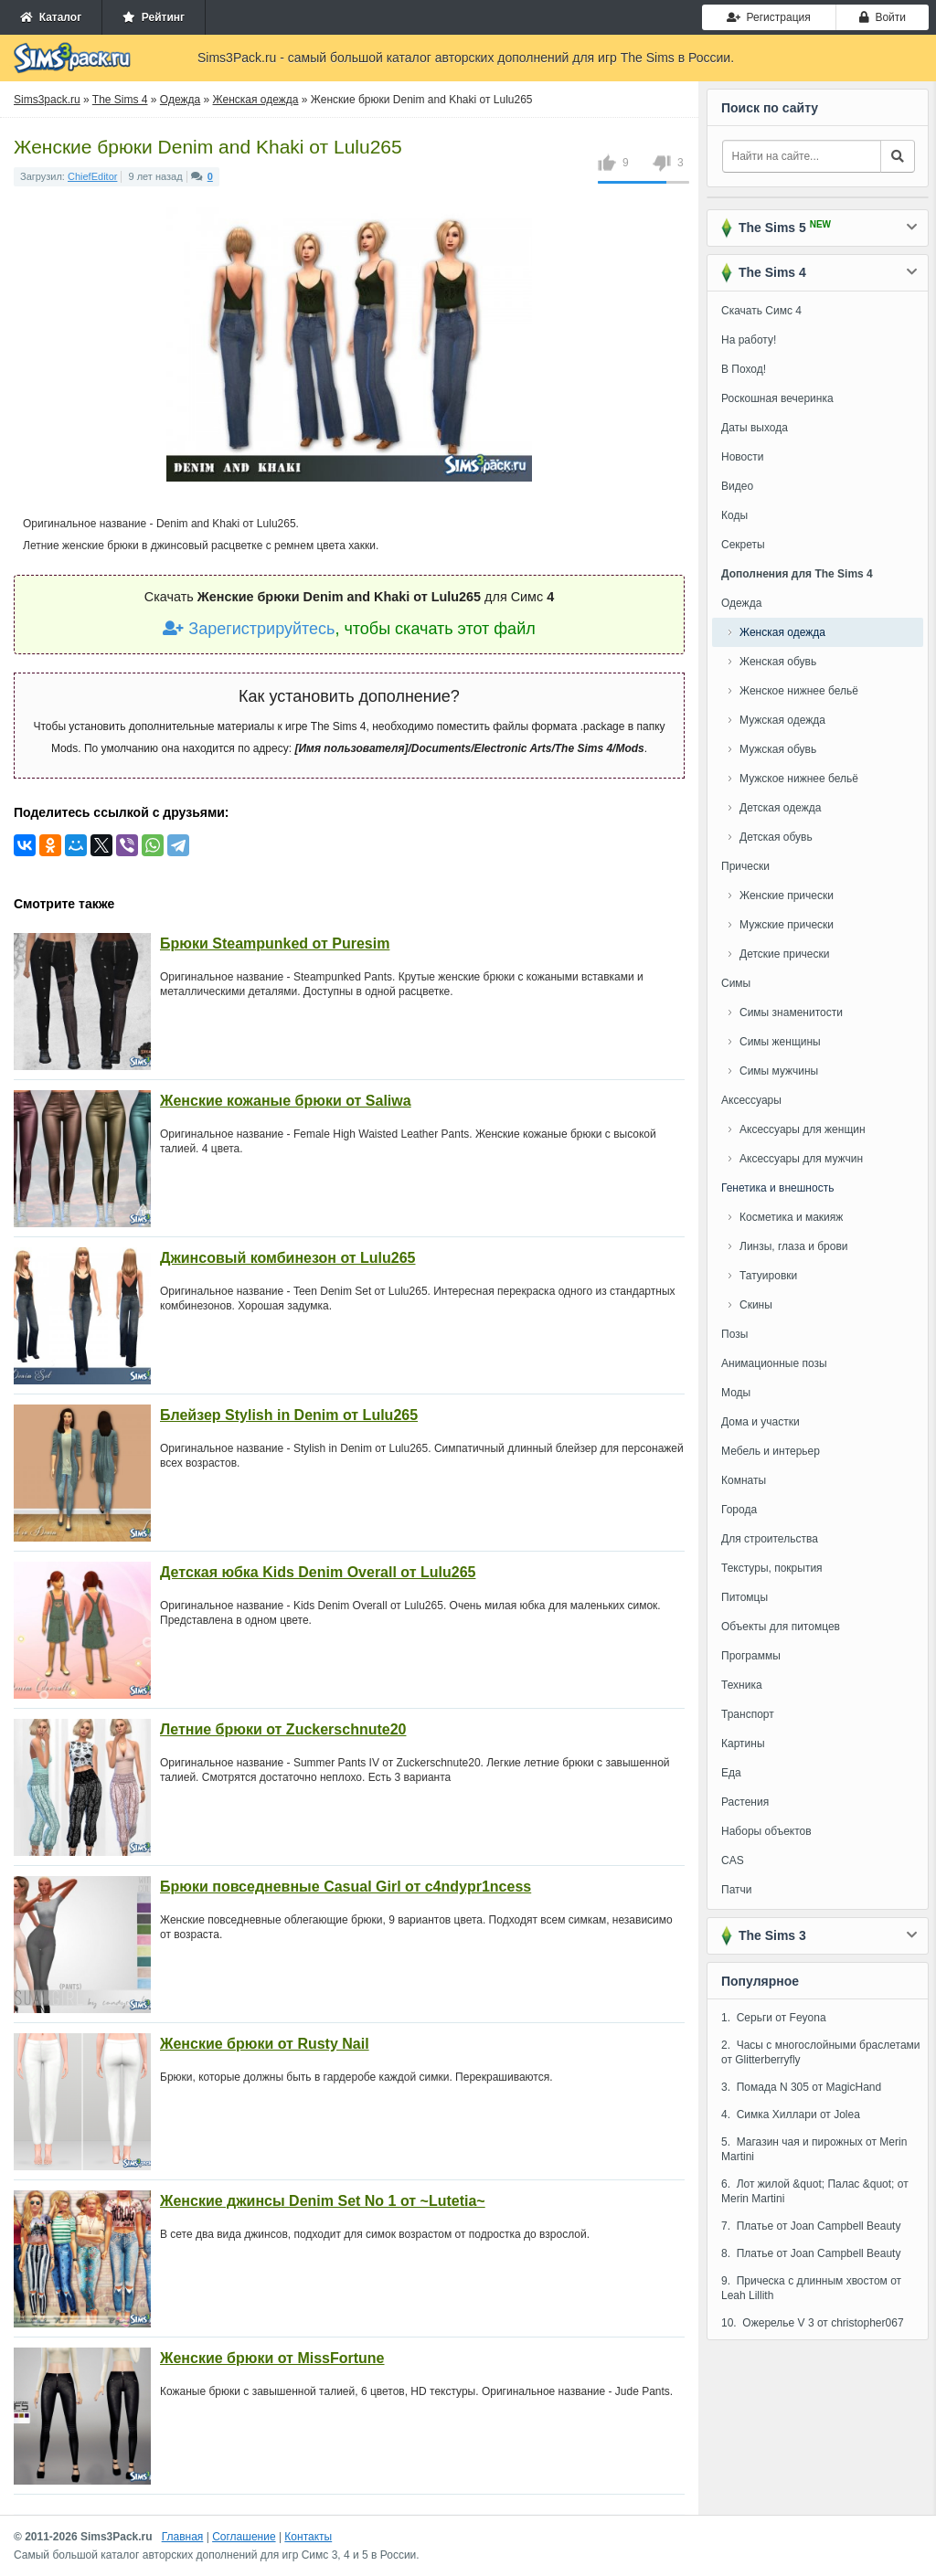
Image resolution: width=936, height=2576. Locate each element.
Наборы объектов (766, 1831)
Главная (183, 2536)
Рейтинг (153, 17)
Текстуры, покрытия (772, 1568)
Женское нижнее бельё (798, 690)
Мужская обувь (777, 749)
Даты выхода (754, 427)
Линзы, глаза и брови (793, 1246)
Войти (882, 17)
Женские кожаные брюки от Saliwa (285, 1100)
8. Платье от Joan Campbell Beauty (810, 2253)
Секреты (743, 544)
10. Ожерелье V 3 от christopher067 (812, 2322)
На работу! (748, 340)
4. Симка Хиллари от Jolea (790, 2114)
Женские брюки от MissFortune (272, 2358)
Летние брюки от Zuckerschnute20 (283, 1729)
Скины (755, 1305)
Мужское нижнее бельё (798, 778)
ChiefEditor (92, 176)
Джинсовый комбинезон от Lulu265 (288, 1258)
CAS (732, 1860)
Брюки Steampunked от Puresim (274, 943)
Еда (731, 1772)
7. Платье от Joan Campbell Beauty (810, 2226)
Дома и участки (760, 1421)
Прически (745, 866)
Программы (751, 1655)
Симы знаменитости (791, 1012)
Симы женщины (780, 1041)
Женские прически (786, 895)
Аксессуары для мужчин (801, 1158)
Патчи (736, 1889)
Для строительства (769, 1538)
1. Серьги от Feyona (773, 2017)
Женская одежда (782, 632)
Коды (734, 515)
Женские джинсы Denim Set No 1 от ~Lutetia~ (322, 2201)
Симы (735, 983)
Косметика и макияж (791, 1217)
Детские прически (784, 954)
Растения (745, 1802)
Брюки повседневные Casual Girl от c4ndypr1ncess (345, 1886)
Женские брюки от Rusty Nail (264, 2043)
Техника (741, 1685)
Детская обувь (776, 837)
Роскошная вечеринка (777, 398)
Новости (742, 457)
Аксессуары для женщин (802, 1129)
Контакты (308, 2536)
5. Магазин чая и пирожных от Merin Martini (814, 2149)
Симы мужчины (778, 1071)
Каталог (50, 17)
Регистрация (769, 17)
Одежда (741, 603)
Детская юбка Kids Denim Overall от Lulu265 (317, 1572)
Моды (735, 1392)
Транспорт (747, 1714)
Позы (734, 1334)
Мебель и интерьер (770, 1451)
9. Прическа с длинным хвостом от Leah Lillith (811, 2288)
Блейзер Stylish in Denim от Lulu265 (289, 1415)
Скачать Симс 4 (761, 310)
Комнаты (743, 1480)
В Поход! (743, 369)
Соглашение (243, 2536)
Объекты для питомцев (780, 1626)
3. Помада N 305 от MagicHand (801, 2087)
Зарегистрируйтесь (249, 629)
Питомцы (744, 1597)
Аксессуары (751, 1100)
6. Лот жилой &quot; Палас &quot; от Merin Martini (815, 2191)
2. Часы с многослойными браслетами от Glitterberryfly (820, 2052)
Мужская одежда (782, 720)
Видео (737, 486)
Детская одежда (780, 807)
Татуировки (768, 1275)
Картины (743, 1743)
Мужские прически (786, 924)
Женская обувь (777, 661)
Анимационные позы (774, 1363)
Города (739, 1509)
